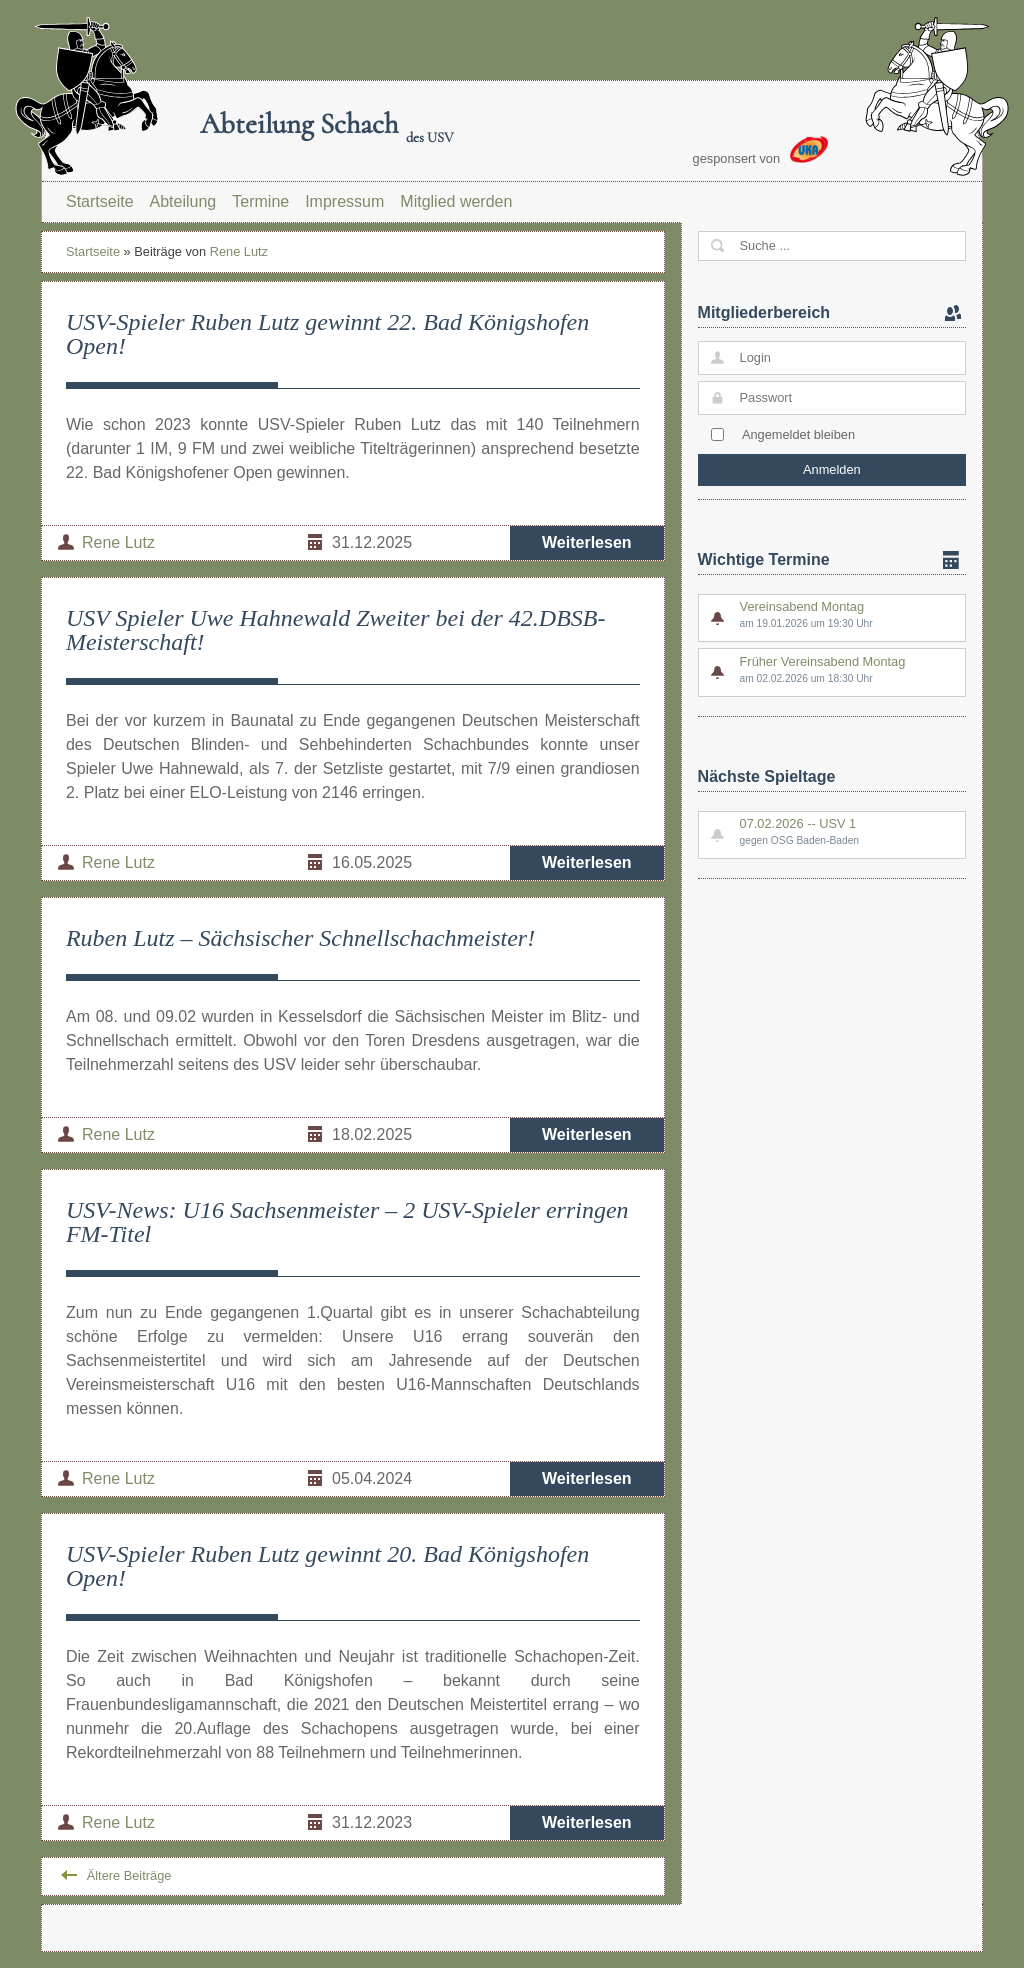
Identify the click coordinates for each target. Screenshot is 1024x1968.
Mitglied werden (456, 201)
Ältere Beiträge (129, 1875)
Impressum (344, 201)
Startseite (100, 201)
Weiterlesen (587, 542)
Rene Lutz (239, 251)
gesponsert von (761, 151)
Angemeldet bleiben (798, 434)
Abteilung (183, 201)
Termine (260, 201)
